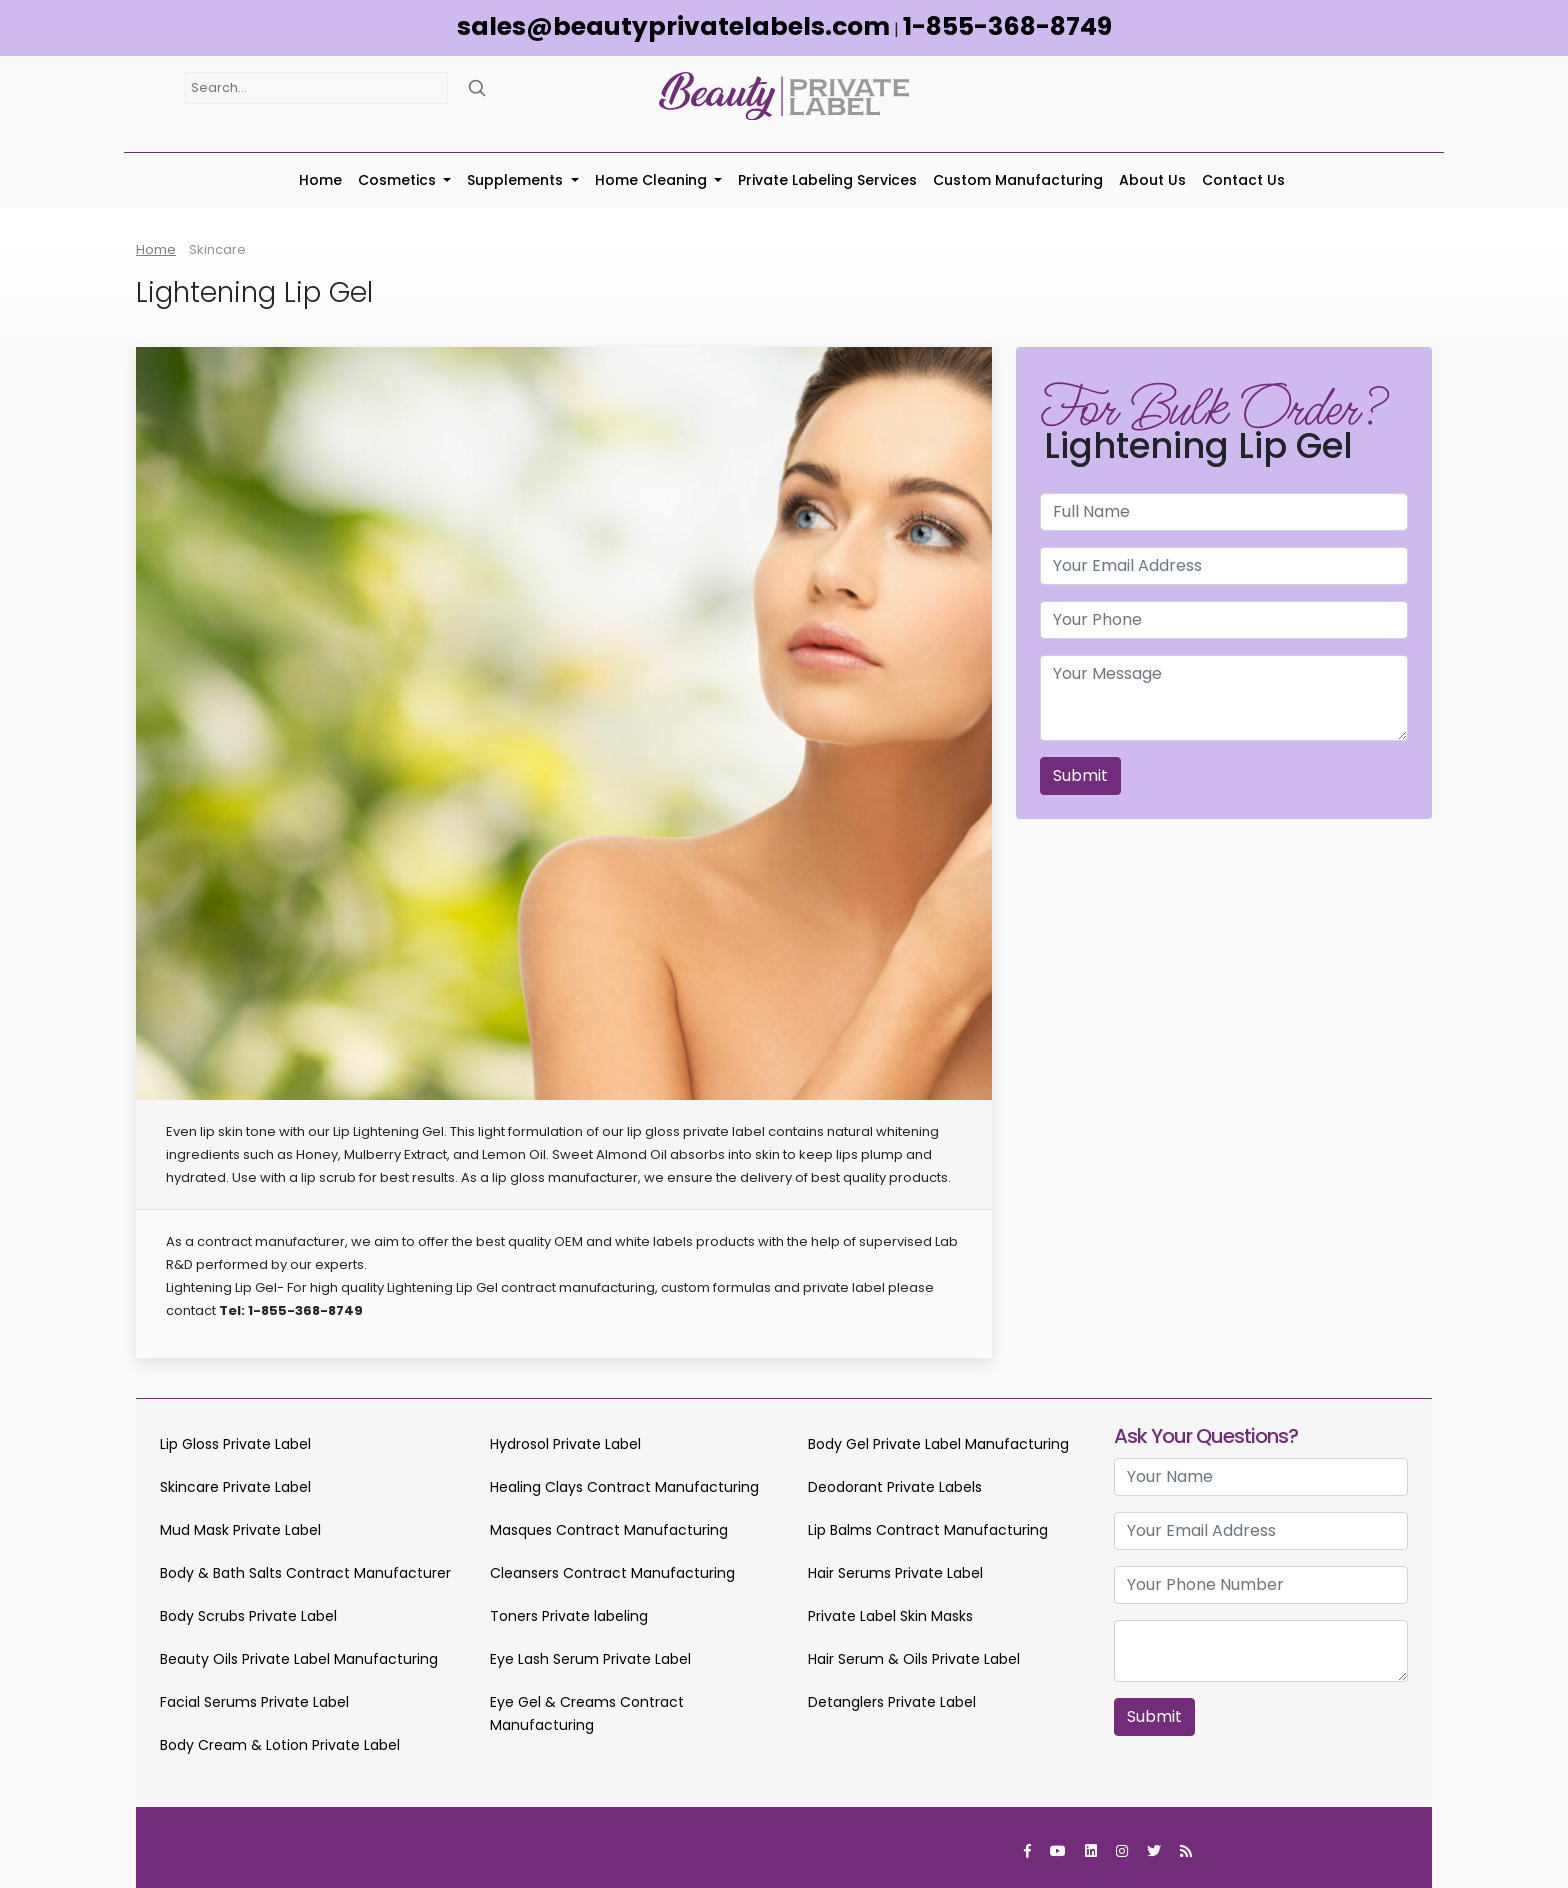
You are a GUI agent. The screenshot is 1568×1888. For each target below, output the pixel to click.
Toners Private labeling (569, 1616)
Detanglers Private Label (892, 1702)
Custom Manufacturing (1018, 180)
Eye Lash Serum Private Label (590, 1659)
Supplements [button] (517, 180)
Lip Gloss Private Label (235, 1444)
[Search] (477, 87)
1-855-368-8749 (1007, 26)
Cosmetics (399, 180)
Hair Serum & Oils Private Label (914, 1659)
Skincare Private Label (235, 1487)
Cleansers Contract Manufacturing (612, 1573)
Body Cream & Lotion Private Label (280, 1745)
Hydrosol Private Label (565, 1444)
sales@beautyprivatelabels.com (673, 26)
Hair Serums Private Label (895, 1573)
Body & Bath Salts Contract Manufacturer (305, 1573)
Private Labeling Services (827, 180)
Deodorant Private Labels (895, 1487)
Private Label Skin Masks (890, 1616)
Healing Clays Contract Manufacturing (624, 1487)
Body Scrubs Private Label (248, 1616)
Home (320, 180)
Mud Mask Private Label (240, 1530)
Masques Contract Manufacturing (609, 1530)
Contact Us (1243, 180)
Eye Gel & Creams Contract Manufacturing (587, 1713)
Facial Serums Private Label (254, 1702)
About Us (1152, 180)
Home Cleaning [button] (653, 180)
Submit (1080, 775)
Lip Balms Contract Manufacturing (928, 1530)
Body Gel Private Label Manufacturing (938, 1444)
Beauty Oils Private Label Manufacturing (299, 1659)
